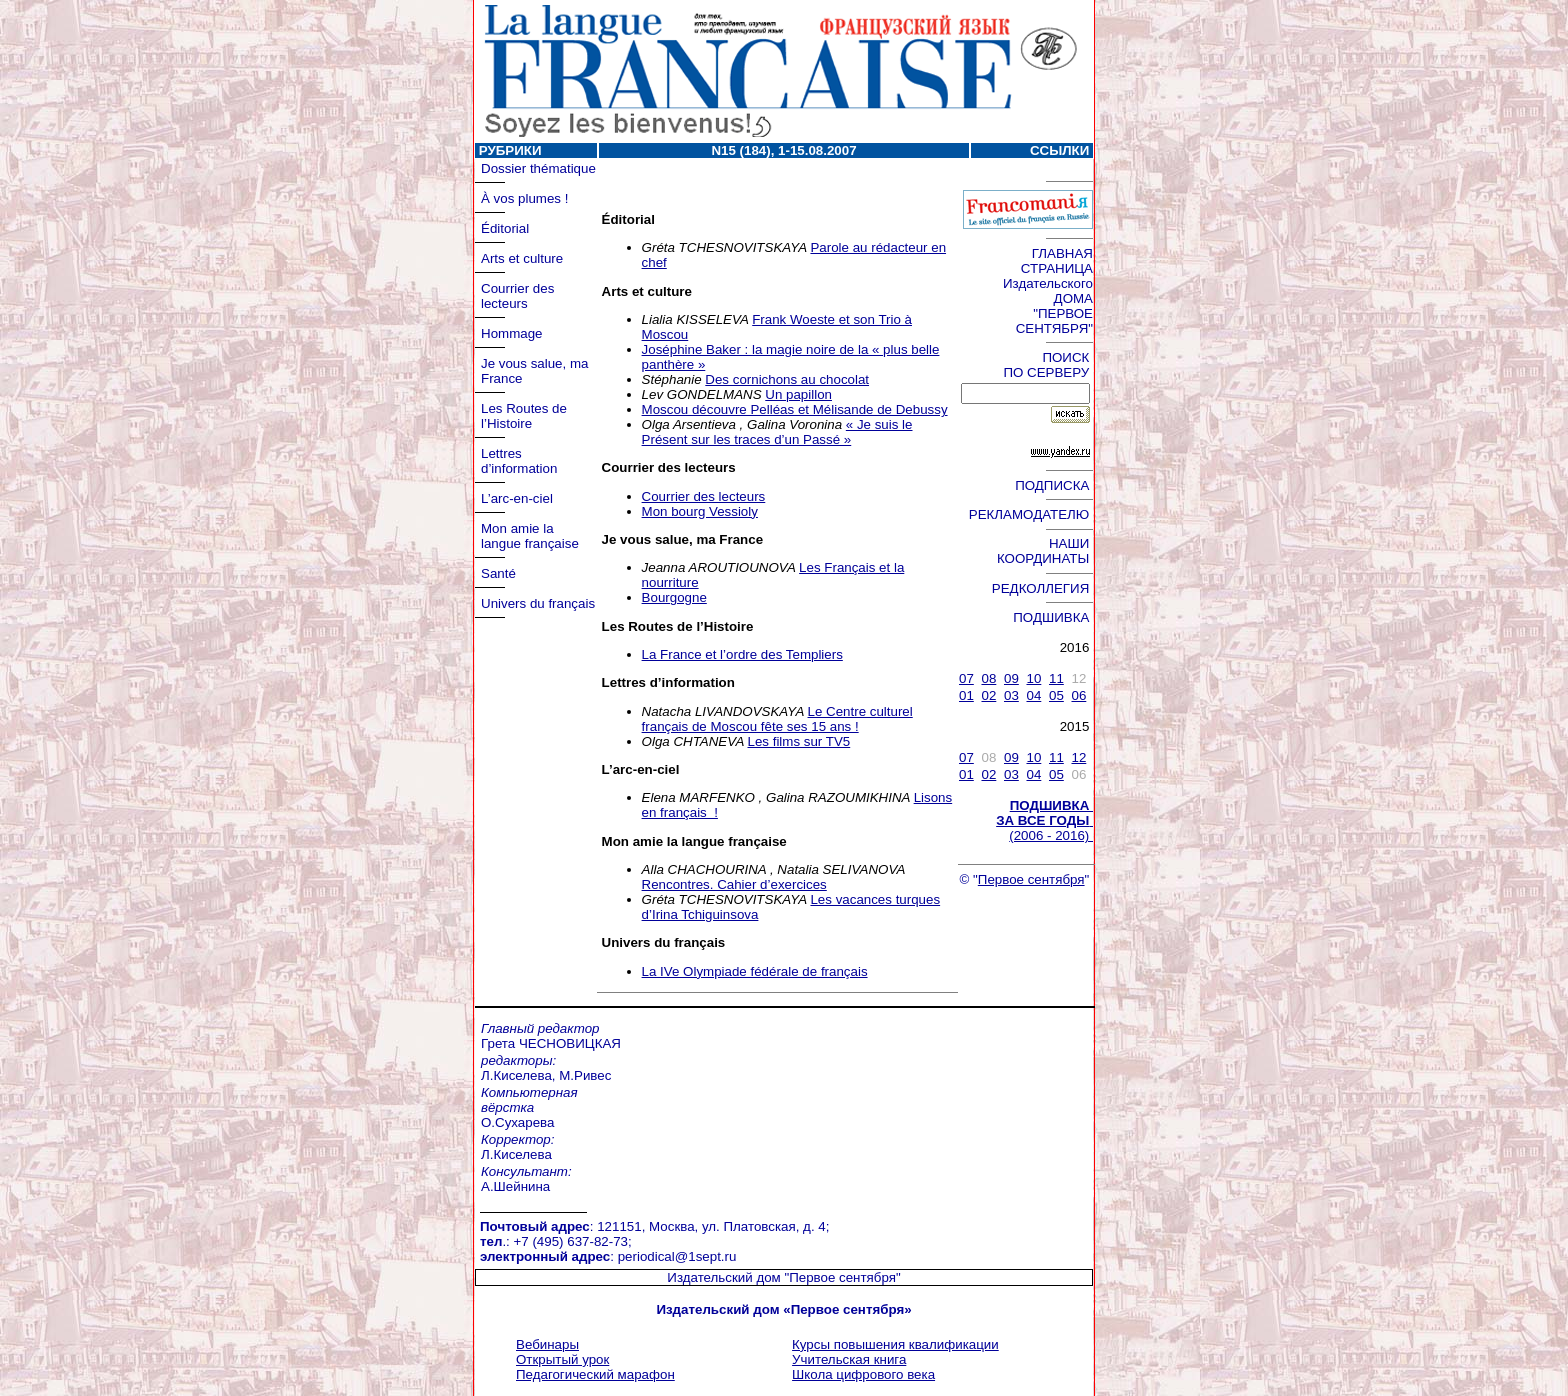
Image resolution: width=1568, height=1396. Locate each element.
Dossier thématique (538, 168)
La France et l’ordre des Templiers (742, 654)
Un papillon (798, 394)
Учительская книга (849, 1359)
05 (1056, 695)
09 (1011, 678)
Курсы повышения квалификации (895, 1344)
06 (1078, 695)
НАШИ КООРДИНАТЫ (1045, 551)
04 (1033, 695)
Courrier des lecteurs (517, 296)
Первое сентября (1031, 879)
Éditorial (505, 228)
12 (1078, 757)
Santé (498, 573)
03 (1011, 695)
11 (1056, 678)
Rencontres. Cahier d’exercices (734, 884)
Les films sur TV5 (799, 741)
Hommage (511, 333)
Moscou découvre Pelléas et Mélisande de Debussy (795, 409)
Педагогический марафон (595, 1374)
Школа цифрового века (863, 1374)
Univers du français (538, 603)
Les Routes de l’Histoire (524, 416)
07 (966, 678)
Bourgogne (674, 597)
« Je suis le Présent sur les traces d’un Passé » (777, 432)
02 (988, 695)
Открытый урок (562, 1359)
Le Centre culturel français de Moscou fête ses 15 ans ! (777, 719)
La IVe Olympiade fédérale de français (755, 971)
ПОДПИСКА (1054, 485)
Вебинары (547, 1344)
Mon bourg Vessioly (700, 511)
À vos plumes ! (524, 198)
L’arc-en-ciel (517, 498)
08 (988, 678)
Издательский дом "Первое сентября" (783, 1277)
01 (966, 695)
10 (1033, 678)
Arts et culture (522, 258)
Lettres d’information (519, 461)
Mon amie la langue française (530, 536)
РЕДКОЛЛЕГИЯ (1042, 588)
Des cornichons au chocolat (787, 379)
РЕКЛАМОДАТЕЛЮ (1031, 514)
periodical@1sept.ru (677, 1256)
